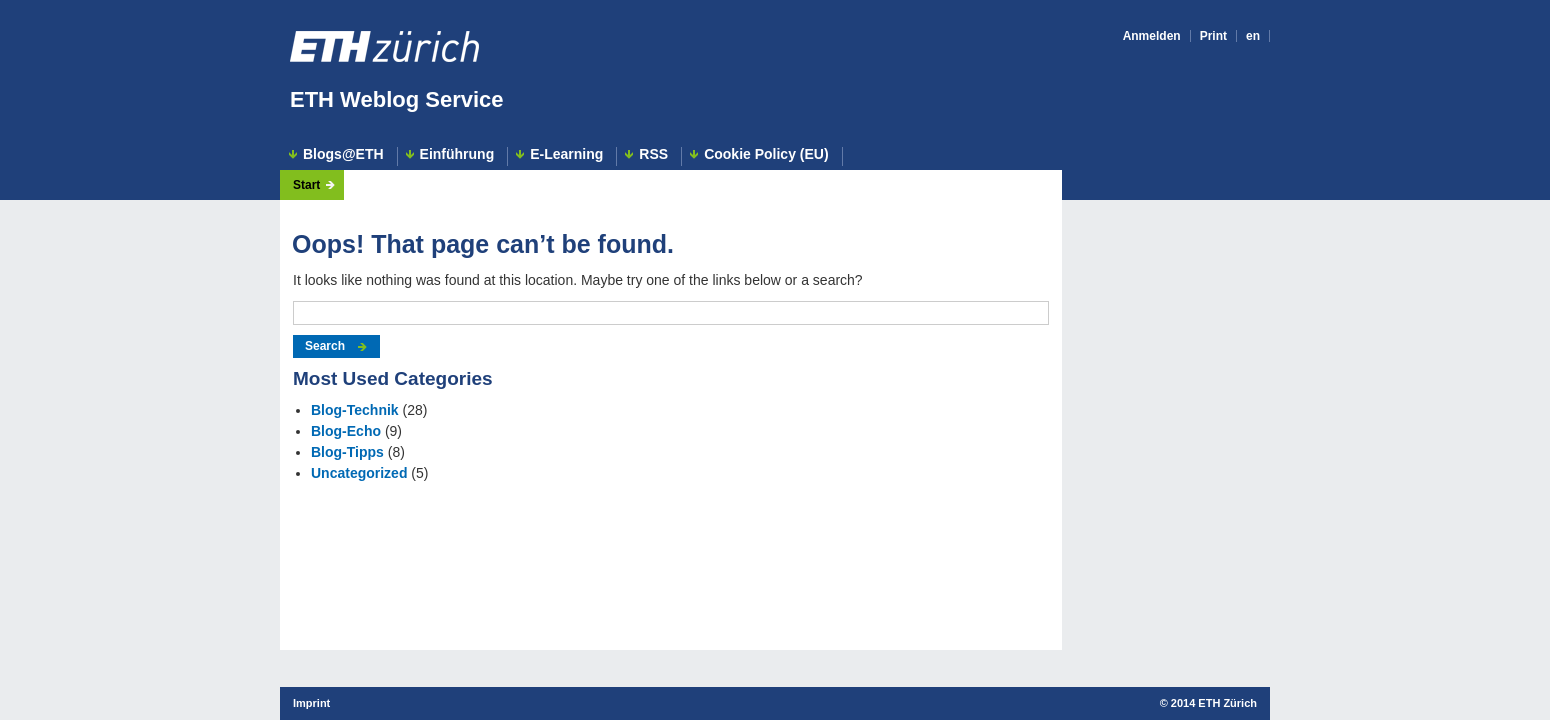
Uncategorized (359, 473)
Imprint (311, 703)
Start (306, 185)
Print (1213, 36)
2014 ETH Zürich (1214, 703)
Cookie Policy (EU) (766, 154)
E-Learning (566, 154)
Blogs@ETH (343, 154)
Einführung (457, 154)
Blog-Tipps (347, 452)
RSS (653, 154)
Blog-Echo (346, 431)
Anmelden (1152, 36)
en (1253, 36)
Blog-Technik (355, 410)
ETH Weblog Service (397, 99)
